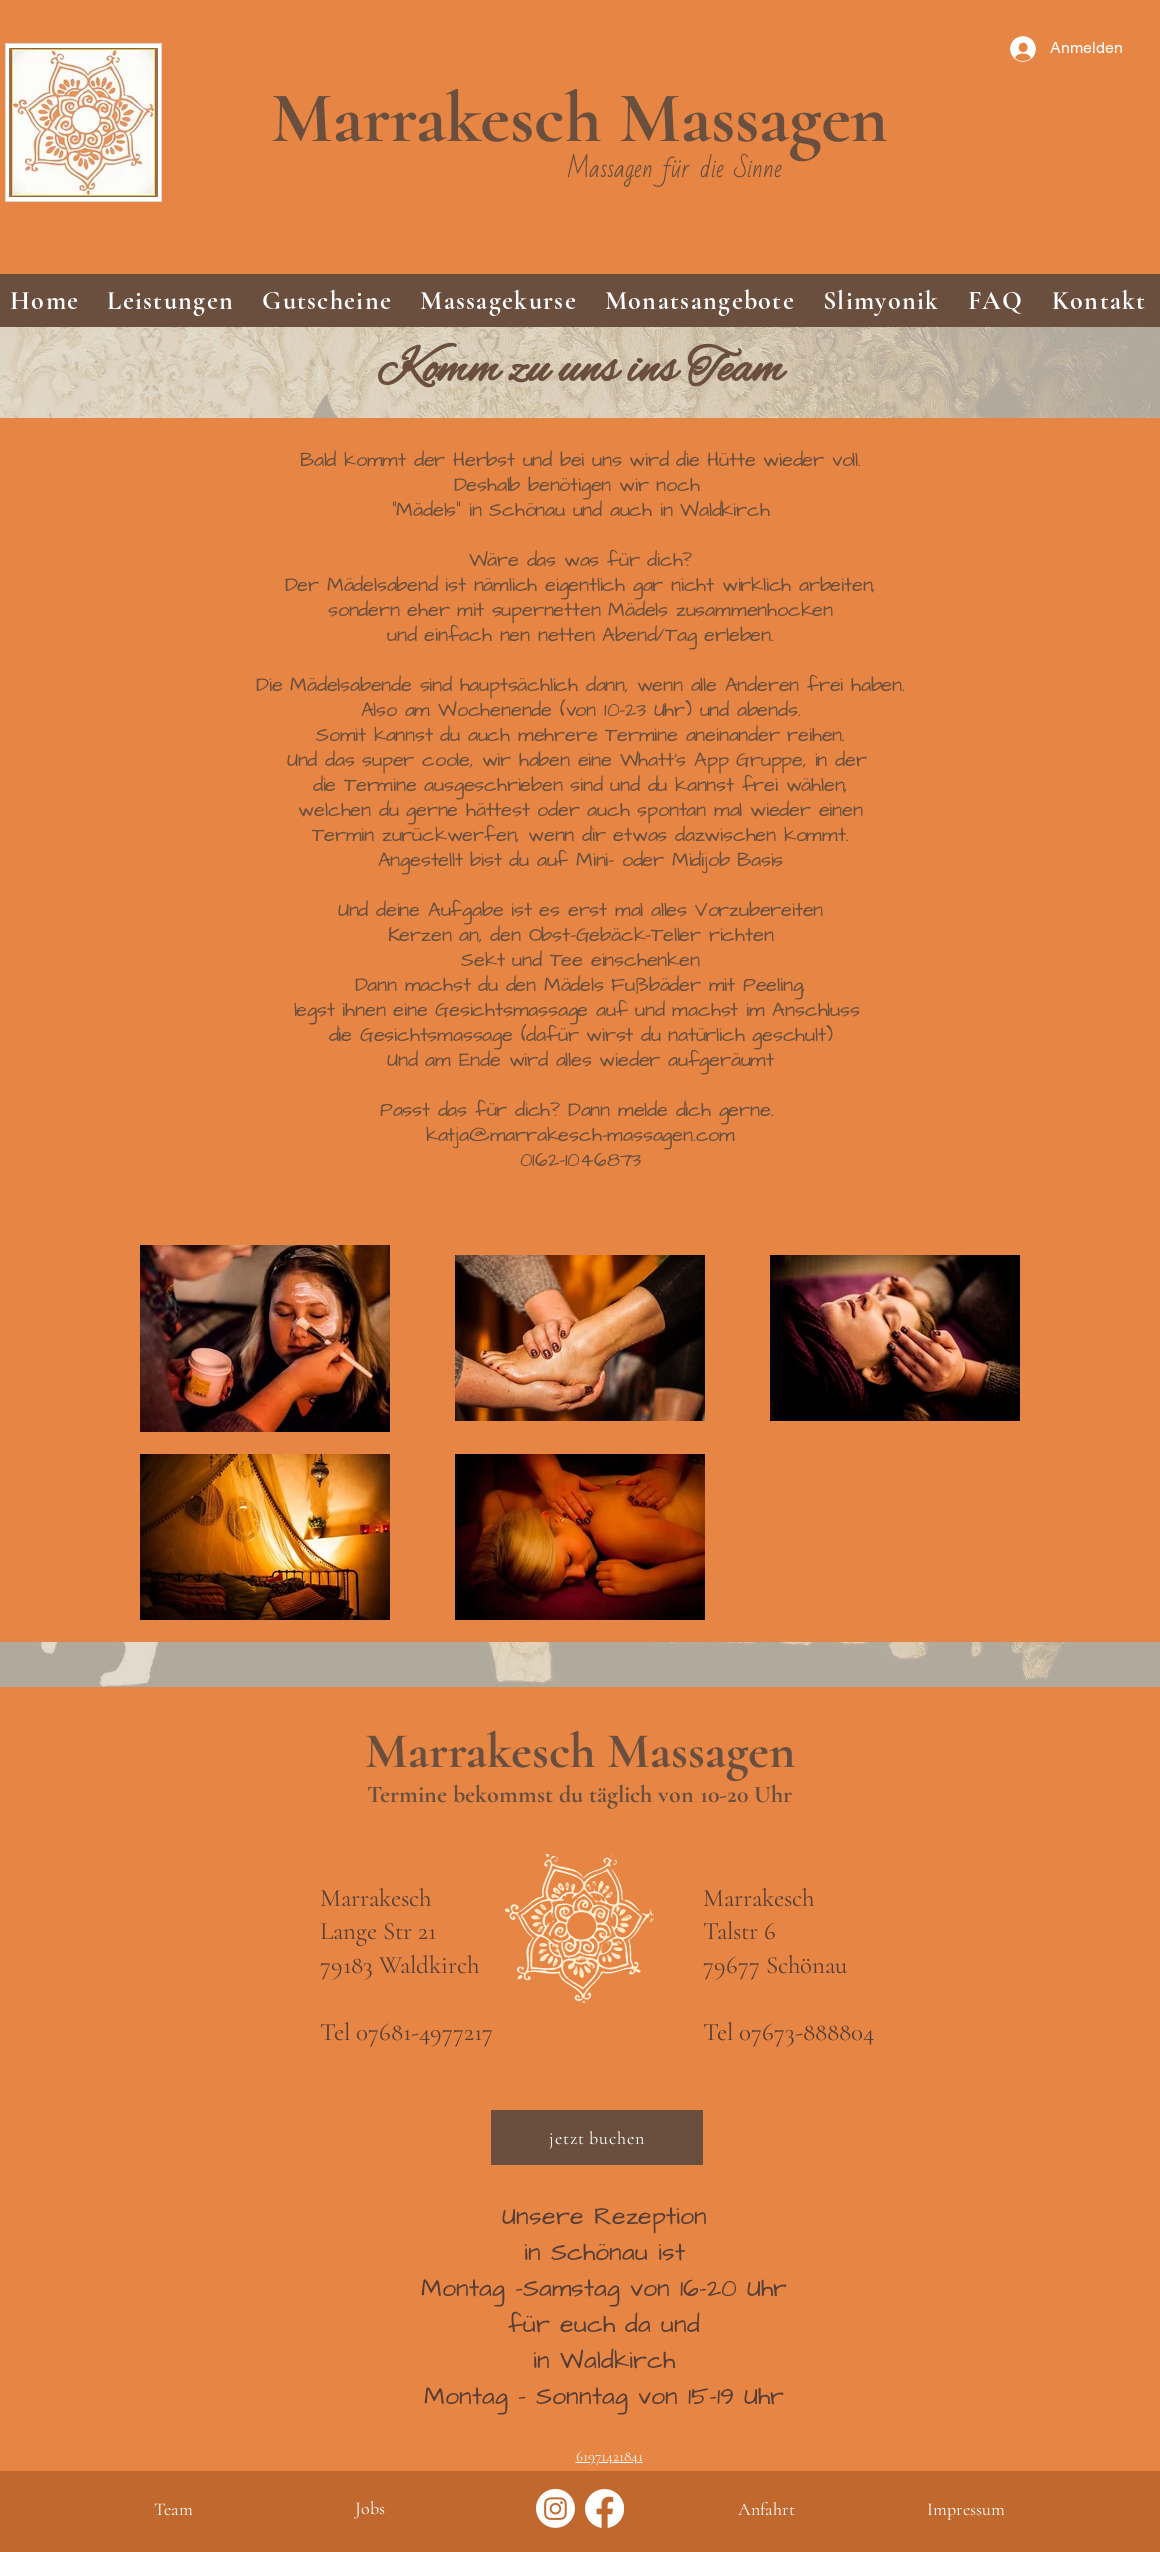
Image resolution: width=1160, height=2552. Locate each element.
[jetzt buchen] (597, 2137)
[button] (170, 300)
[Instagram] (555, 2508)
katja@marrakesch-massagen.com (580, 1135)
